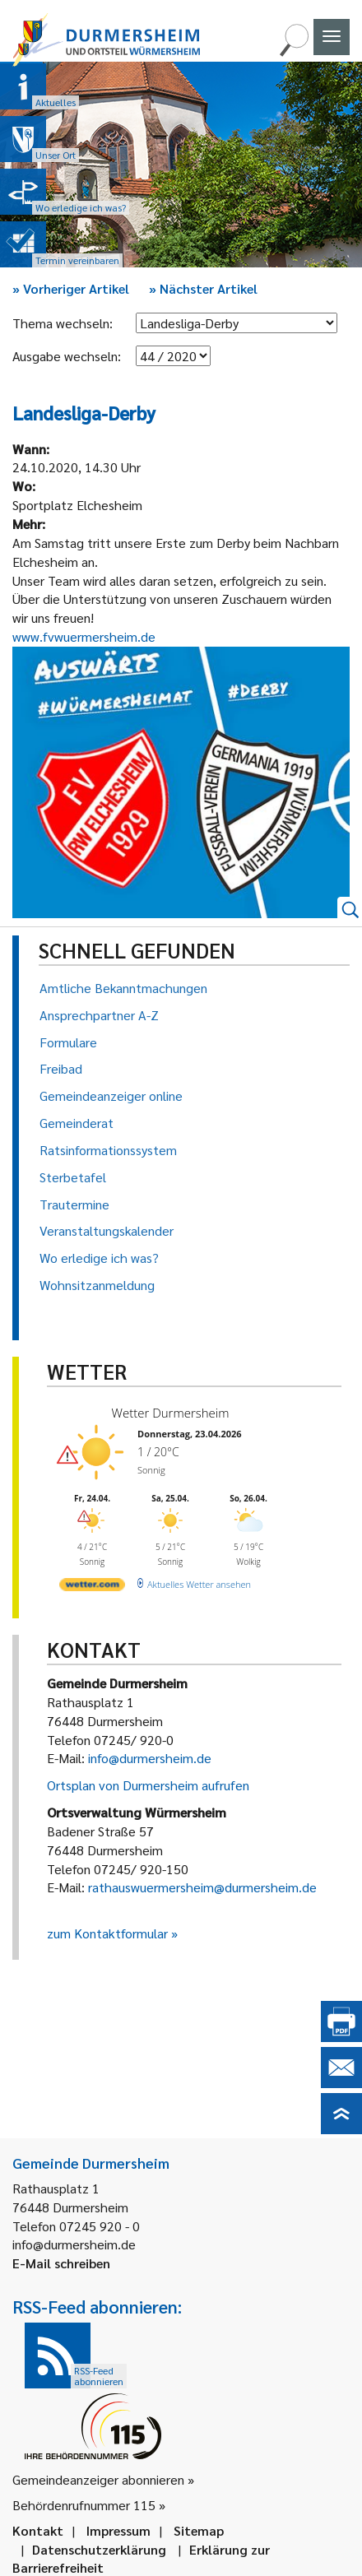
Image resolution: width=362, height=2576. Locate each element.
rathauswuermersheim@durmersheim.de (202, 1887)
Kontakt (37, 2530)
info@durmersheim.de (149, 1757)
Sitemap (199, 2530)
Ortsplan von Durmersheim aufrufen (148, 1785)
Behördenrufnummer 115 (83, 2504)
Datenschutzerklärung (99, 2549)
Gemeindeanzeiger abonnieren (98, 2479)
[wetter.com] (92, 1587)
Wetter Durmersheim (171, 1412)
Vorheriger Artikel (70, 288)
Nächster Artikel (203, 288)
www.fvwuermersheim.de (83, 636)
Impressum (118, 2530)
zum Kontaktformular (107, 1933)
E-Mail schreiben (61, 2263)
